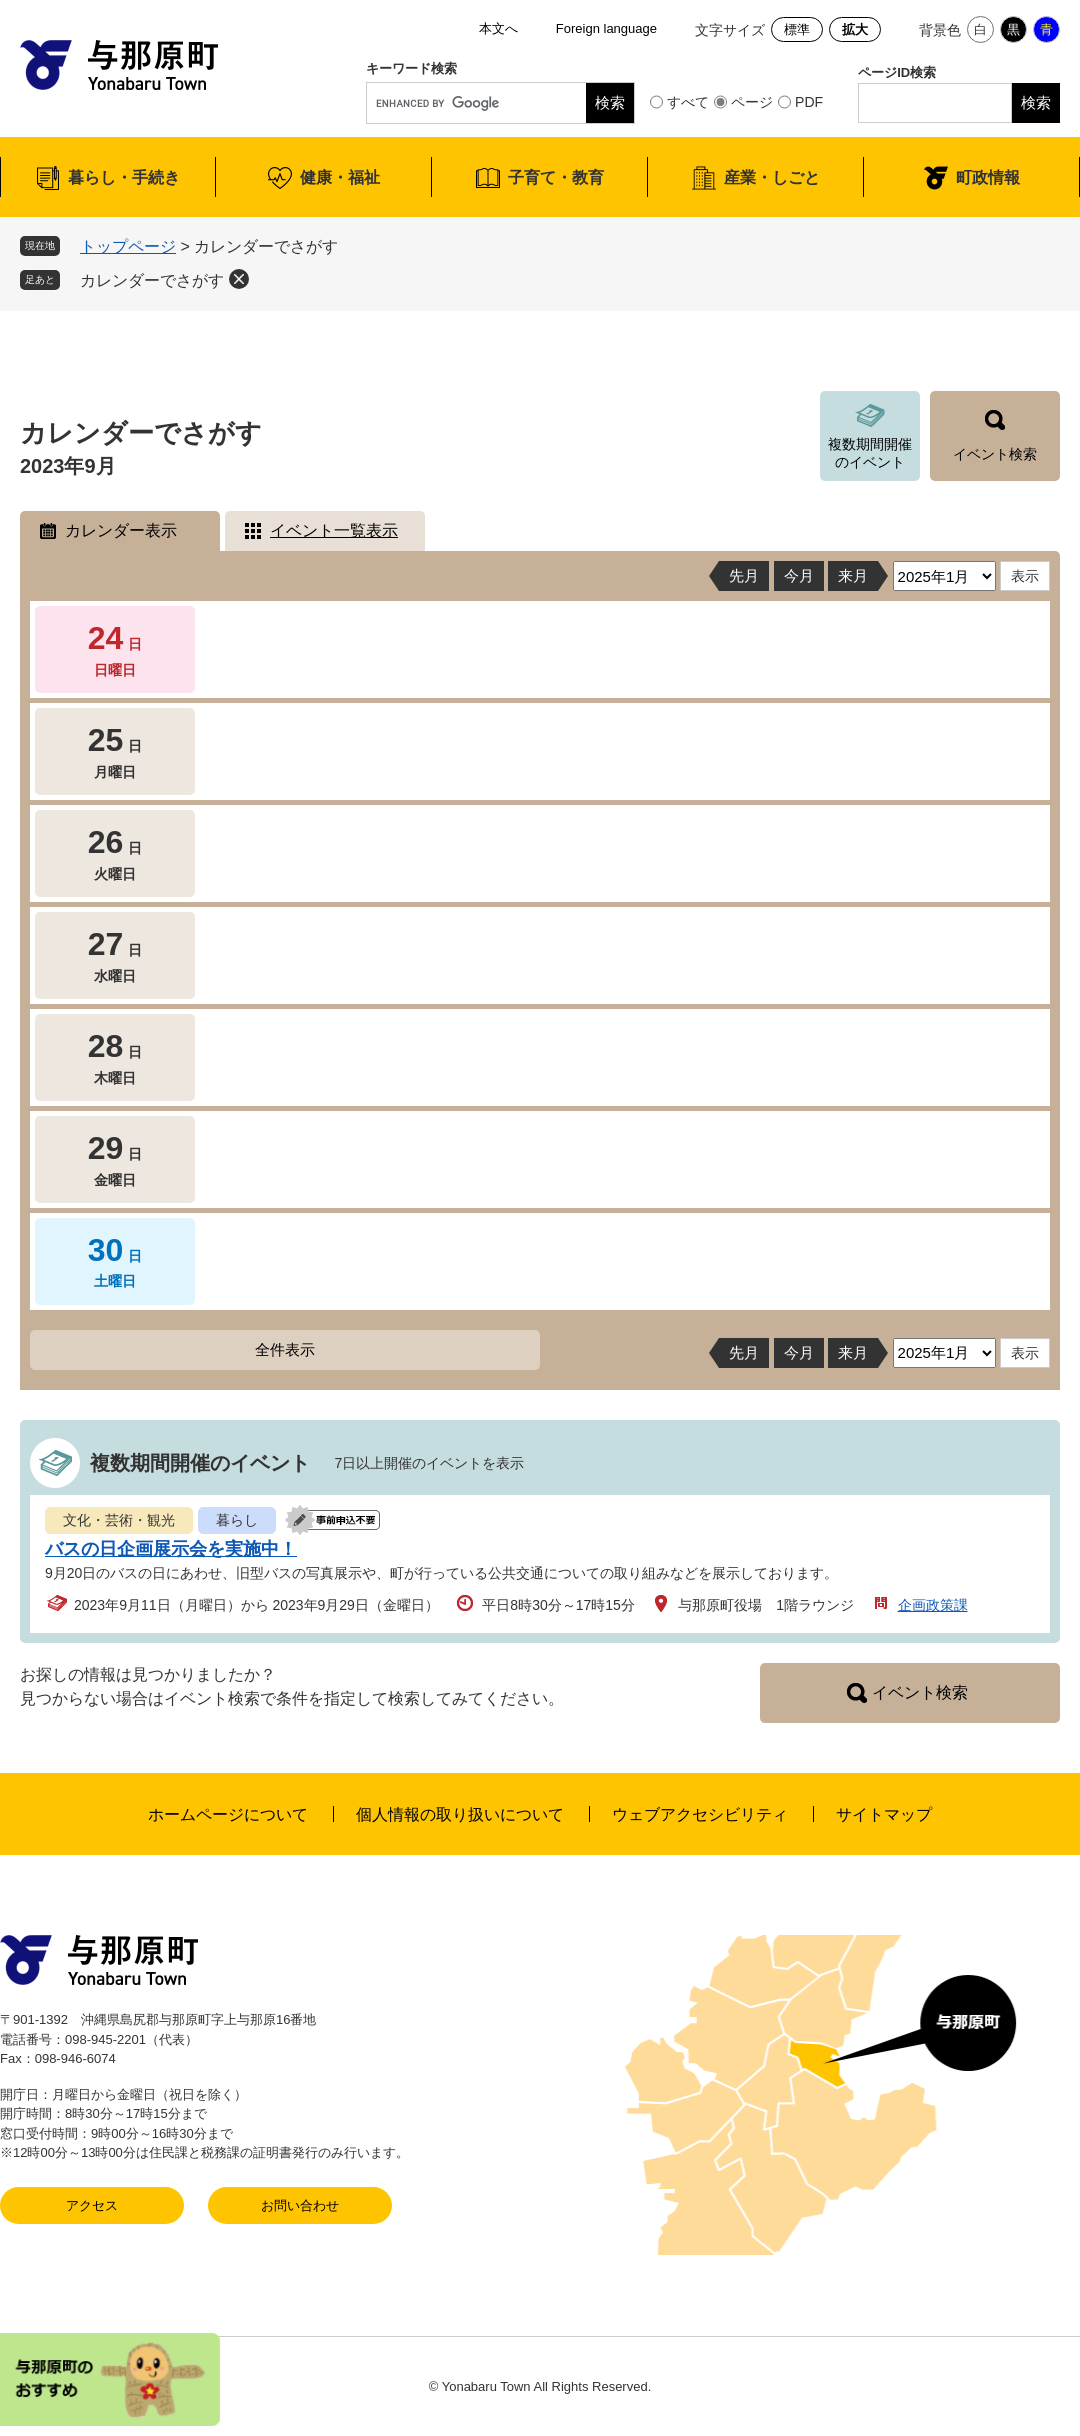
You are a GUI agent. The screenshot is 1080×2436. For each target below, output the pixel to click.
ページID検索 (897, 72)
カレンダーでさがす (152, 280)
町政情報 (988, 177)
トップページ (128, 246)
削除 (239, 279)
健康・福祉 (340, 177)
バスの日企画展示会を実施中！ (171, 1549)
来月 (853, 575)
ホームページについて (228, 1814)
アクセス (92, 2205)
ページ (752, 102)
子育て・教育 (556, 177)
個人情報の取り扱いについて (460, 1814)
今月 (799, 575)
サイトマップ (884, 1814)
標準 (797, 29)
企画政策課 (933, 1605)
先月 (744, 575)
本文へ (498, 28)
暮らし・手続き (124, 177)
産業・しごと (772, 177)
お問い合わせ (300, 2205)
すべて (688, 102)
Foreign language (606, 28)
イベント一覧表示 (334, 530)
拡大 (855, 29)
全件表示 (285, 1349)
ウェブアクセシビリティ (700, 1814)
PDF (809, 102)
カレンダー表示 (121, 530)
